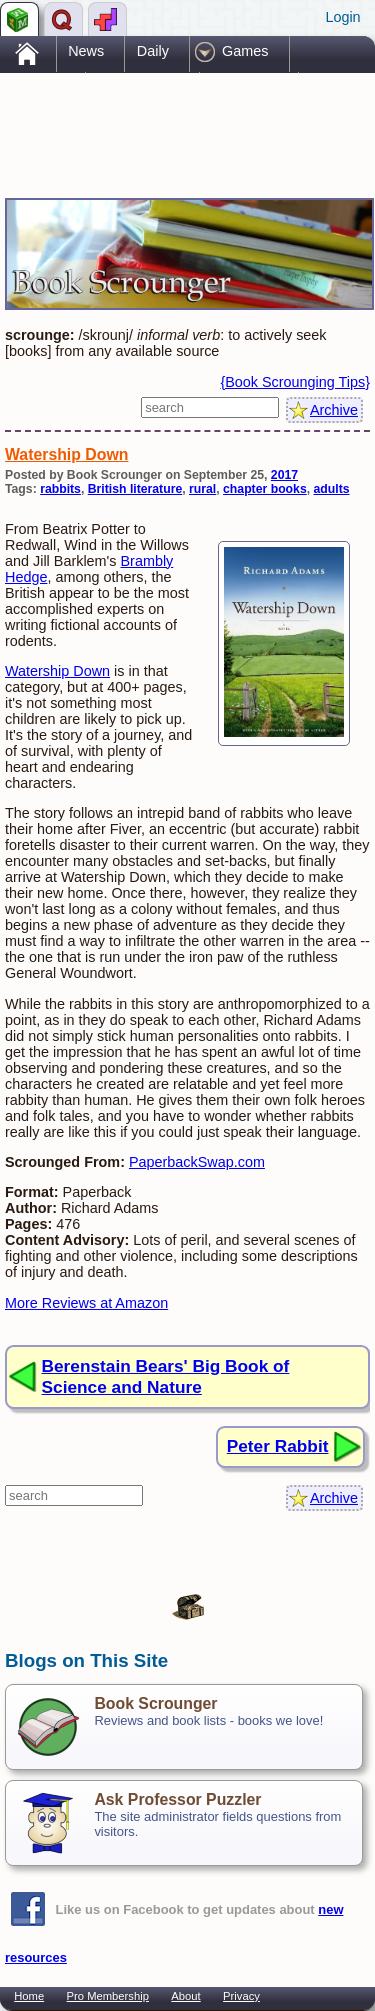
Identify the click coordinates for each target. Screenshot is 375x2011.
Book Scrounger (155, 1703)
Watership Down (66, 454)
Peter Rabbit (278, 1446)
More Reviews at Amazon (86, 1303)
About (185, 1996)
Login (342, 17)
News (86, 51)
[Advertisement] (165, 118)
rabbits (60, 489)
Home (29, 1996)
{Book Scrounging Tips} (295, 382)
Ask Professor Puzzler (177, 1799)
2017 (284, 475)
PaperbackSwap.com (197, 1162)
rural (202, 489)
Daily (153, 51)
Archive (334, 410)
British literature (135, 489)
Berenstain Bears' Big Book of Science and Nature (166, 1376)
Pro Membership (108, 1996)
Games (245, 51)
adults (332, 489)
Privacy (241, 1996)
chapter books (265, 489)
